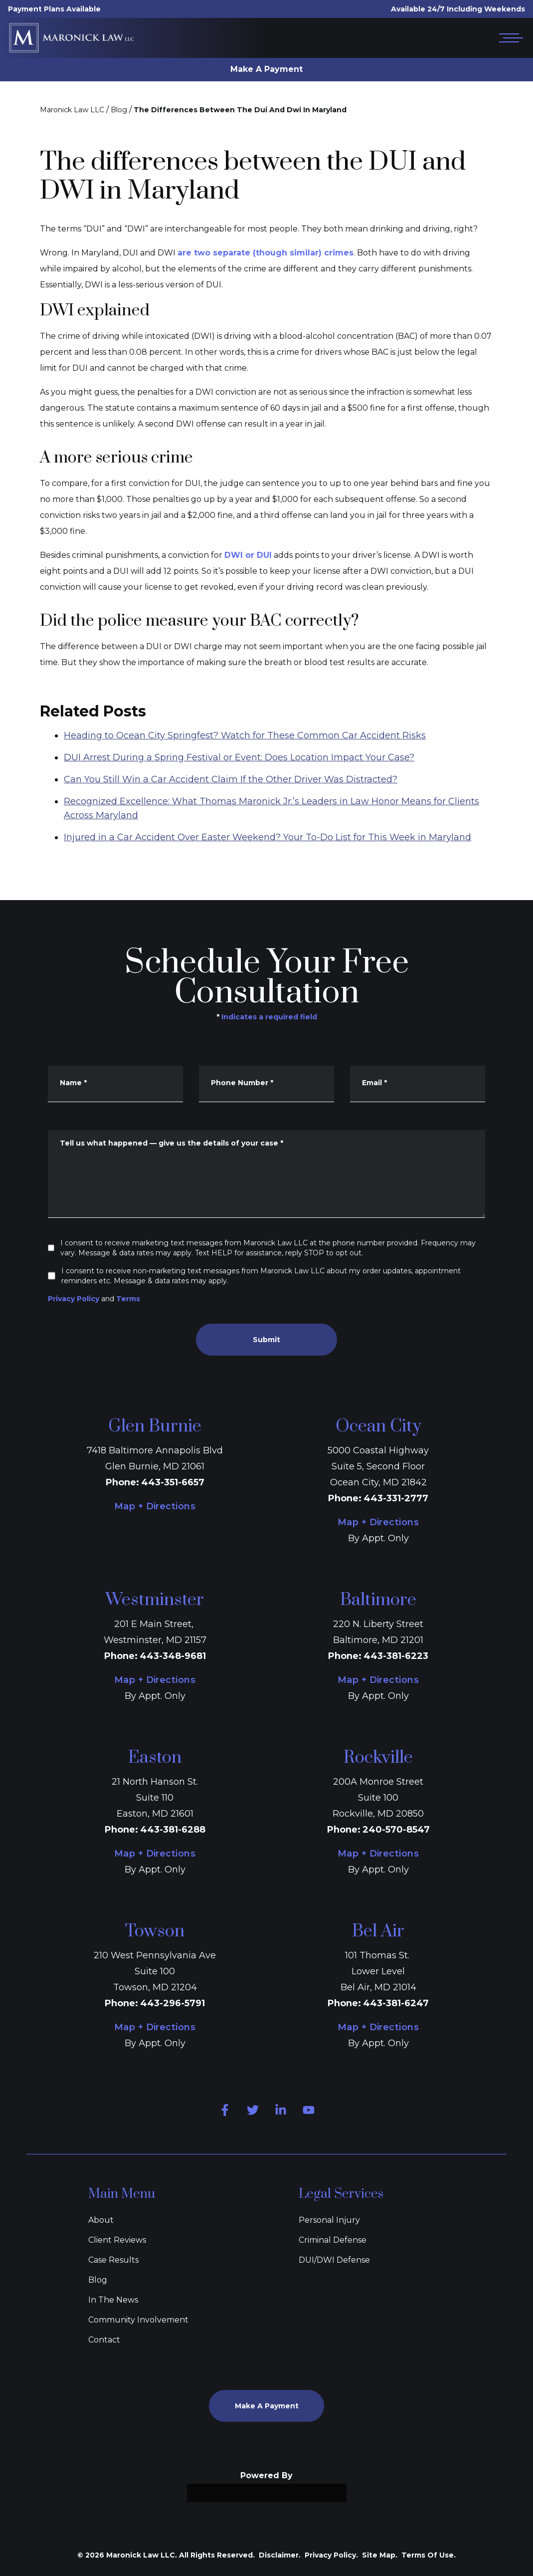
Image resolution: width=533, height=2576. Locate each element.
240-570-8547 (396, 1829)
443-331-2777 (395, 1498)
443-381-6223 (395, 1655)
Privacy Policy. (331, 2555)
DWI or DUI (248, 555)
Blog (119, 109)
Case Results (113, 2260)
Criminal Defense (332, 2240)
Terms (128, 1298)
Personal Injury (329, 2220)
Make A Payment (266, 69)
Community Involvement (138, 2320)
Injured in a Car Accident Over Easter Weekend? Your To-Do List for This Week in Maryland (267, 869)
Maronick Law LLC (72, 109)
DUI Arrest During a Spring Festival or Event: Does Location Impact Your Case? (239, 789)
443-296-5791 (172, 2003)
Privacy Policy (73, 1298)
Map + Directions (154, 1506)
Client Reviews (117, 2240)
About (101, 2220)
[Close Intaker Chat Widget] (500, 2257)
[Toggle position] (479, 2257)
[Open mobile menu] (509, 38)
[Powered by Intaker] (448, 2555)
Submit (266, 1339)
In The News (113, 2300)
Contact (104, 2339)
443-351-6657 (172, 1482)
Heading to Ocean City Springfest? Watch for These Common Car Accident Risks (245, 767)
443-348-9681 (173, 1655)
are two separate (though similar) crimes (266, 252)
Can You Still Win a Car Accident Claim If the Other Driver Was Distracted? (230, 811)
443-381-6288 (172, 1829)
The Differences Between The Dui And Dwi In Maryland (240, 109)
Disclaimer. (280, 2555)
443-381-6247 (396, 2003)
